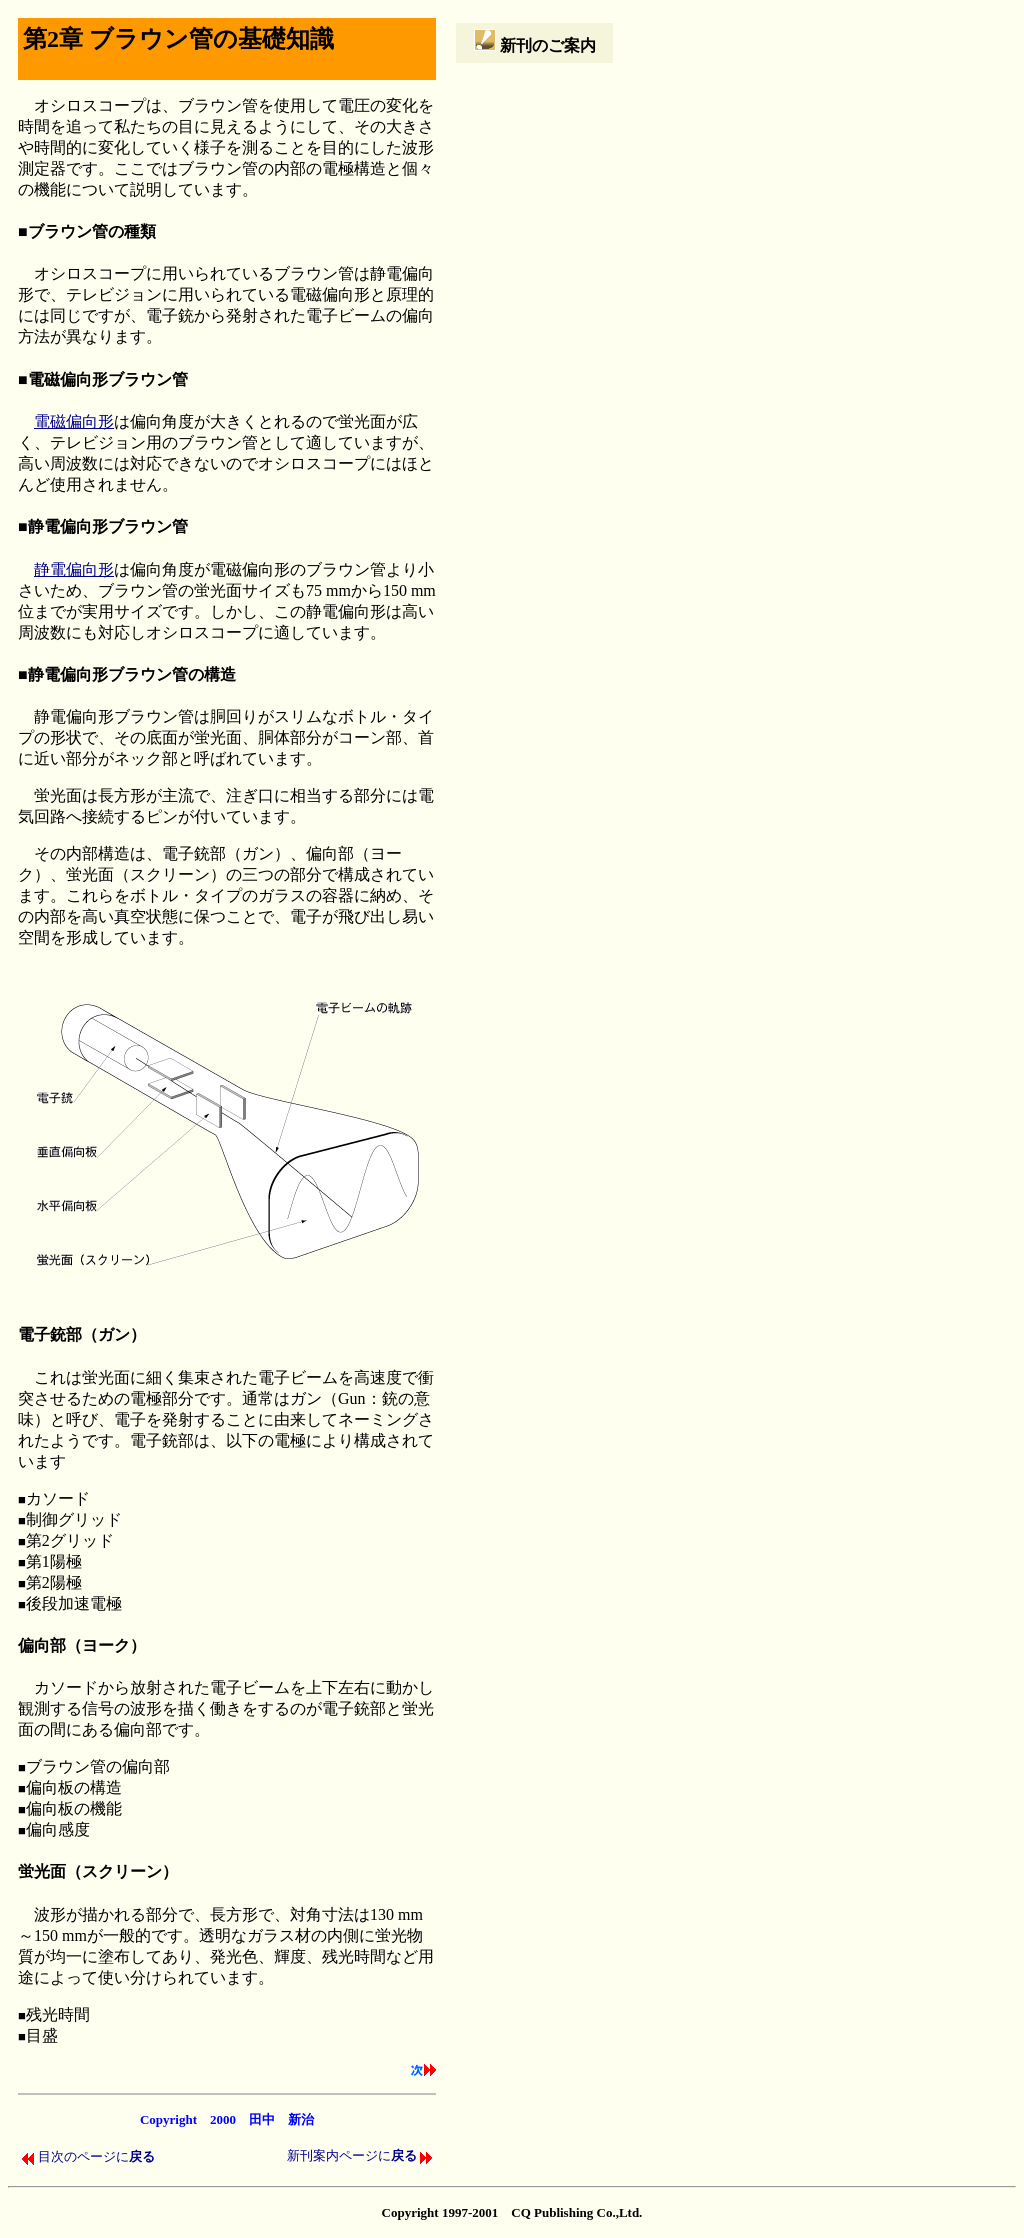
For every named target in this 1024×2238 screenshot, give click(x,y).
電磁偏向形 (74, 421)
